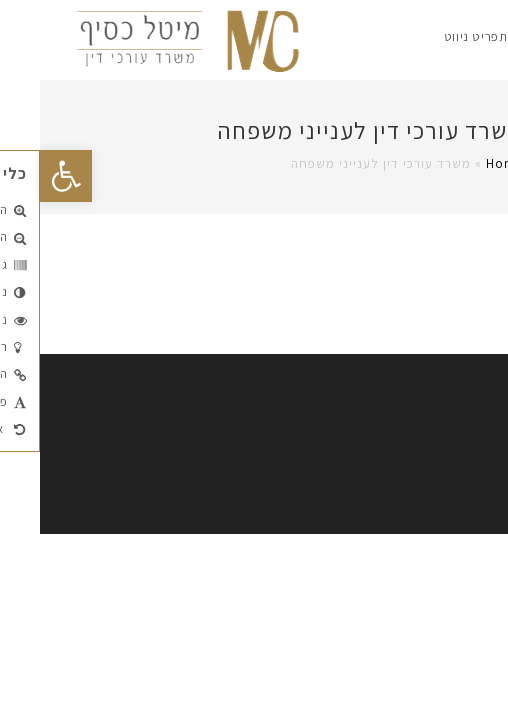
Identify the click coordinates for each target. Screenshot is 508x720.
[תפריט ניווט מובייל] (440, 37)
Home (464, 163)
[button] (26, 176)
